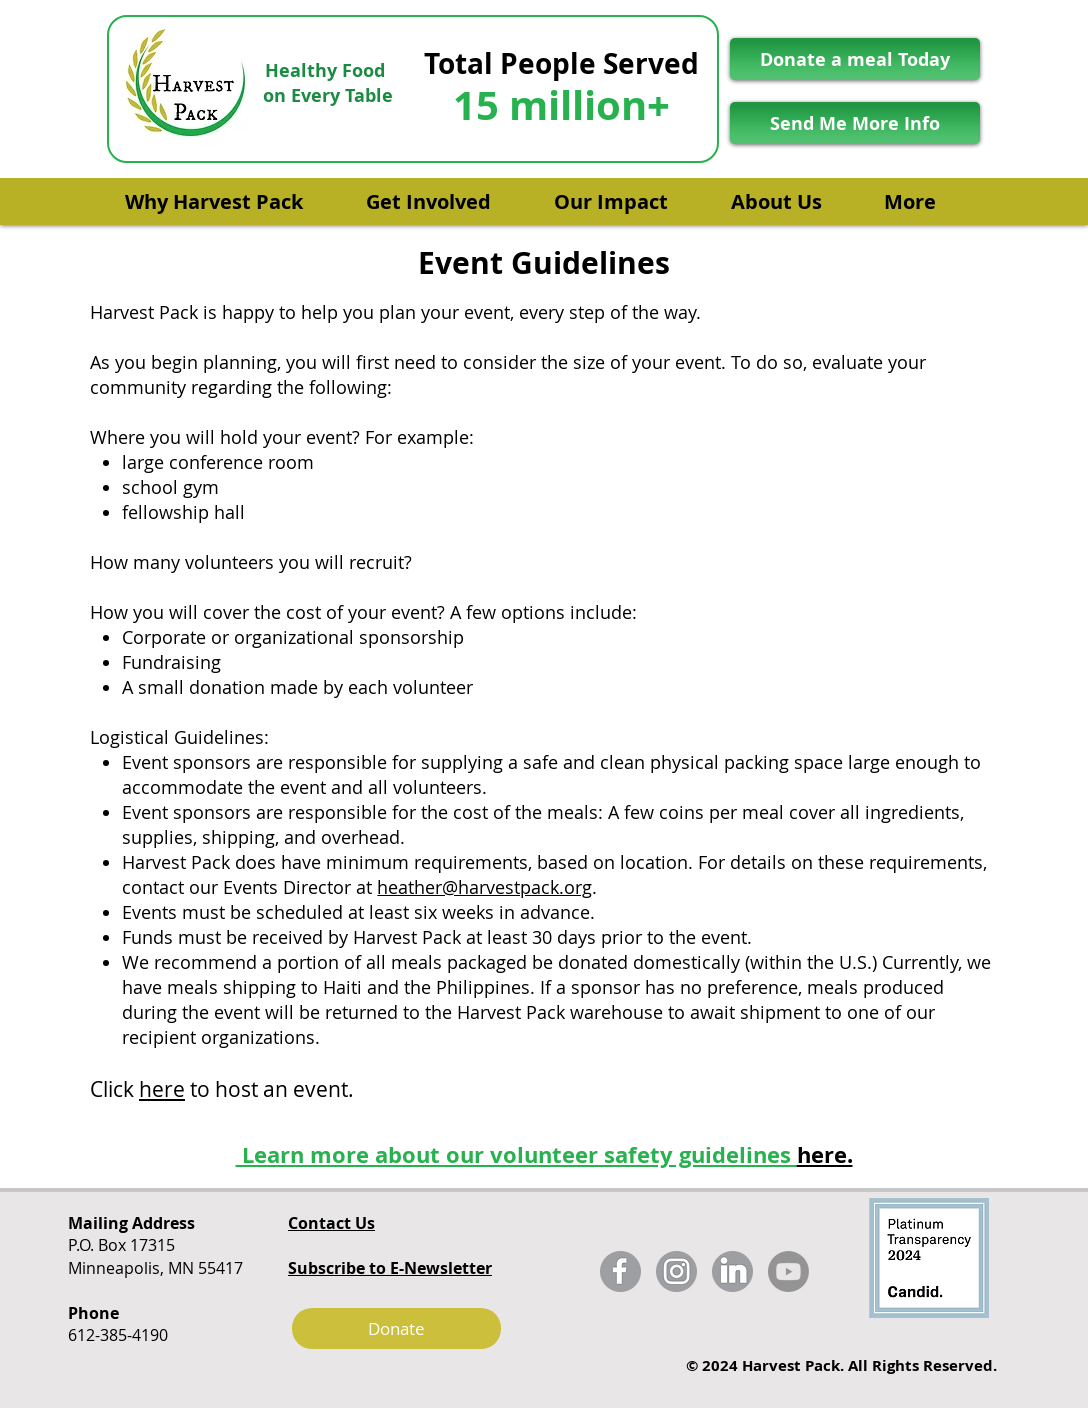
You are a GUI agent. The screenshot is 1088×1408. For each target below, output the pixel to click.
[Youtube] (788, 1271)
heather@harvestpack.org (484, 887)
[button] (227, 192)
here (162, 1089)
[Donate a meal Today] (855, 59)
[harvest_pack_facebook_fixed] (620, 1271)
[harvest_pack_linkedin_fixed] (732, 1271)
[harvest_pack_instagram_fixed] (676, 1271)
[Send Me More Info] (855, 123)
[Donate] (396, 1328)
